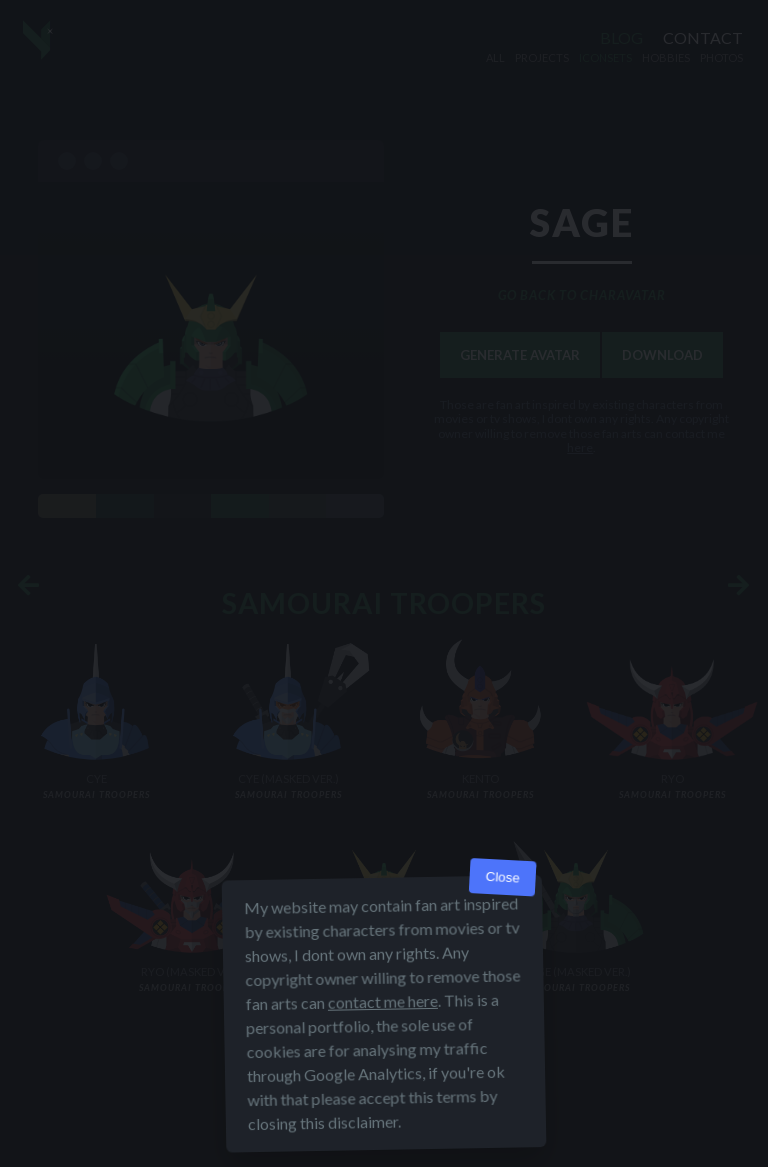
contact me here (383, 1003)
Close (502, 879)
